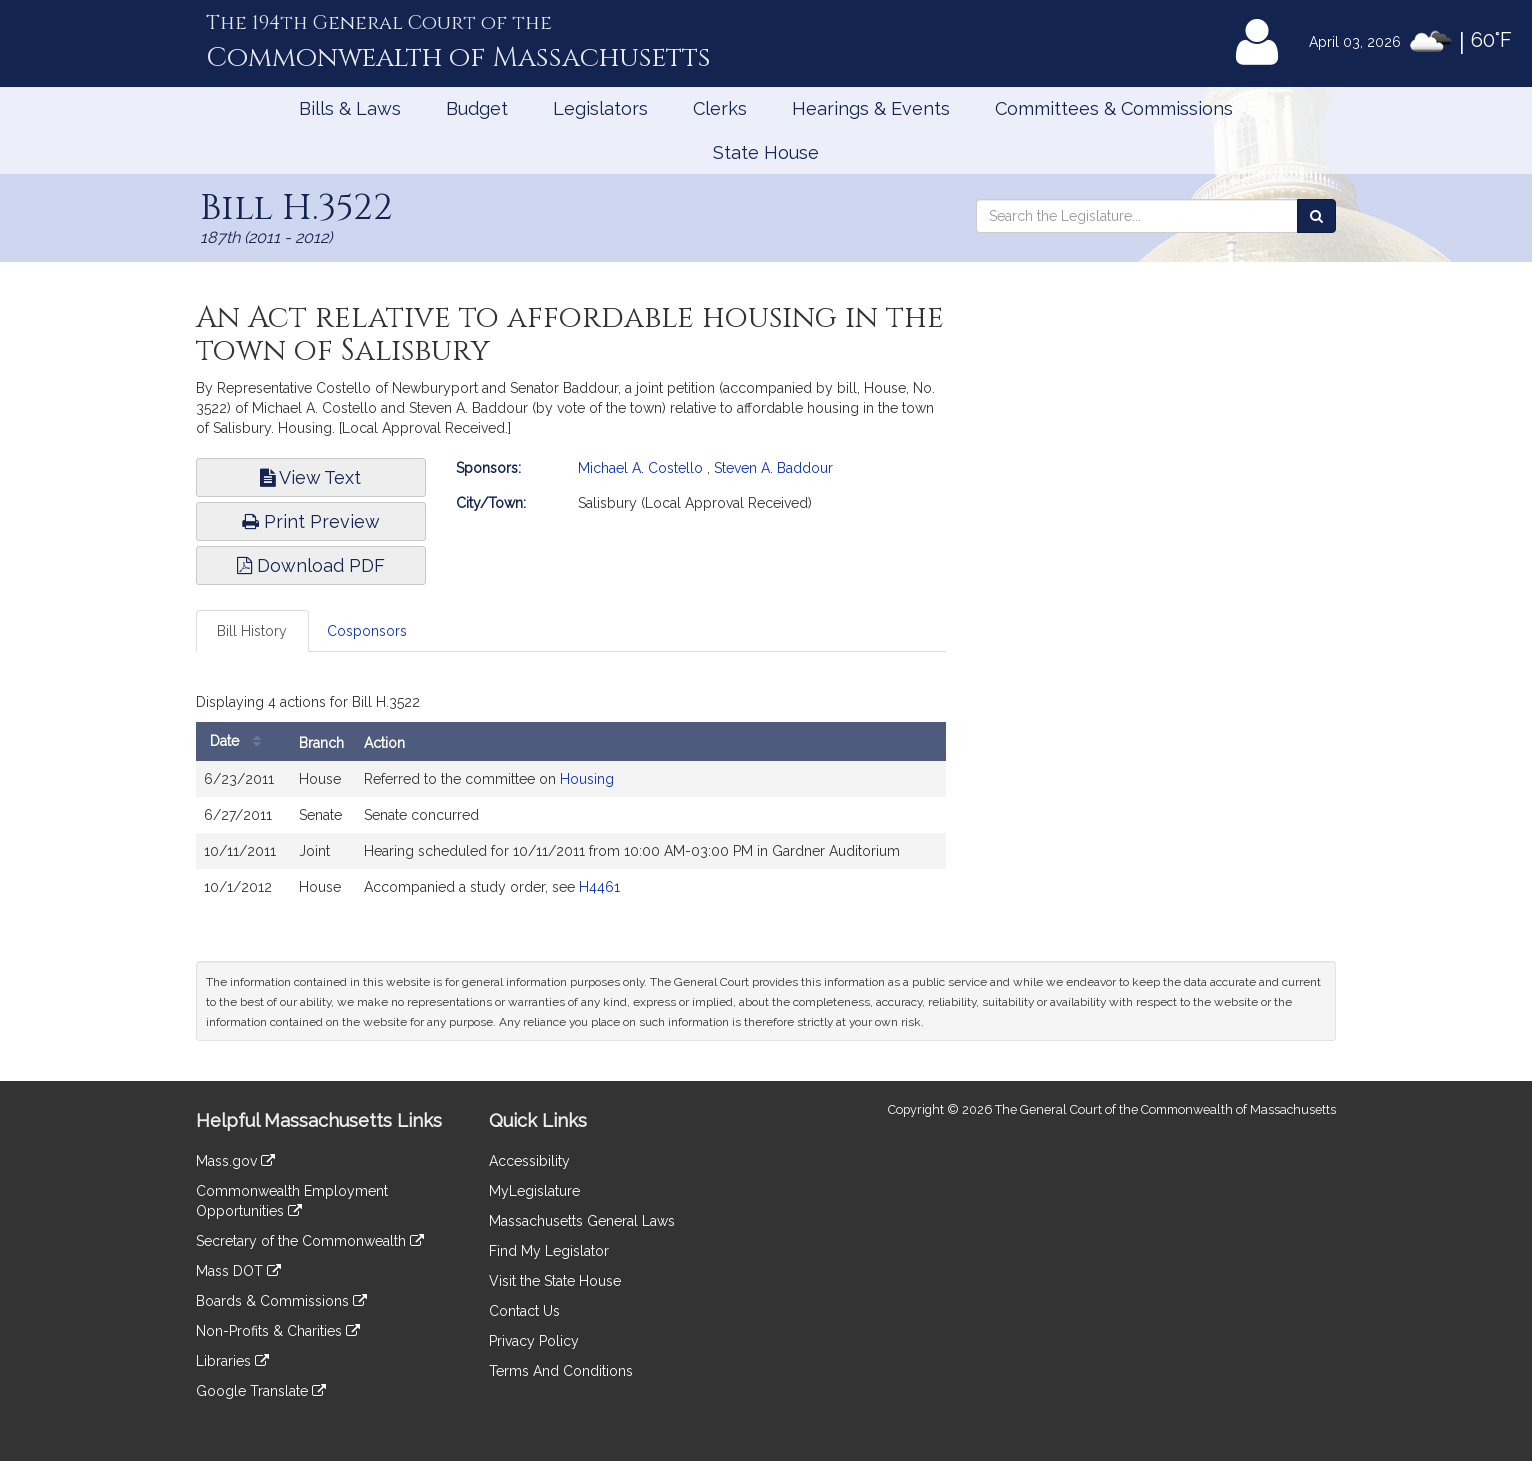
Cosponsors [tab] (367, 631)
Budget (477, 108)
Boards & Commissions (281, 1301)
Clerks (720, 108)
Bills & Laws (350, 108)
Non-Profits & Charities (278, 1331)
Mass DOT (238, 1271)
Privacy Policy (534, 1341)
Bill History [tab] (252, 631)
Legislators (600, 108)
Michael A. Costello (640, 468)
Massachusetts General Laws (582, 1221)
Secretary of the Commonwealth (310, 1241)
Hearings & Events (871, 108)
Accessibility (529, 1161)
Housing (587, 779)
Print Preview (311, 521)
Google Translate (261, 1391)
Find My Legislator (549, 1251)
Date (240, 741)
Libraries (232, 1361)
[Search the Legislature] (1316, 216)
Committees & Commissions (1114, 108)
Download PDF (311, 565)
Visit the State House (555, 1281)
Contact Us (524, 1311)
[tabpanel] (571, 801)
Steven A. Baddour (773, 468)
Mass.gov (235, 1161)
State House (766, 152)
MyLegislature (534, 1191)
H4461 (599, 887)
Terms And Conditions (561, 1371)
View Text (310, 477)
